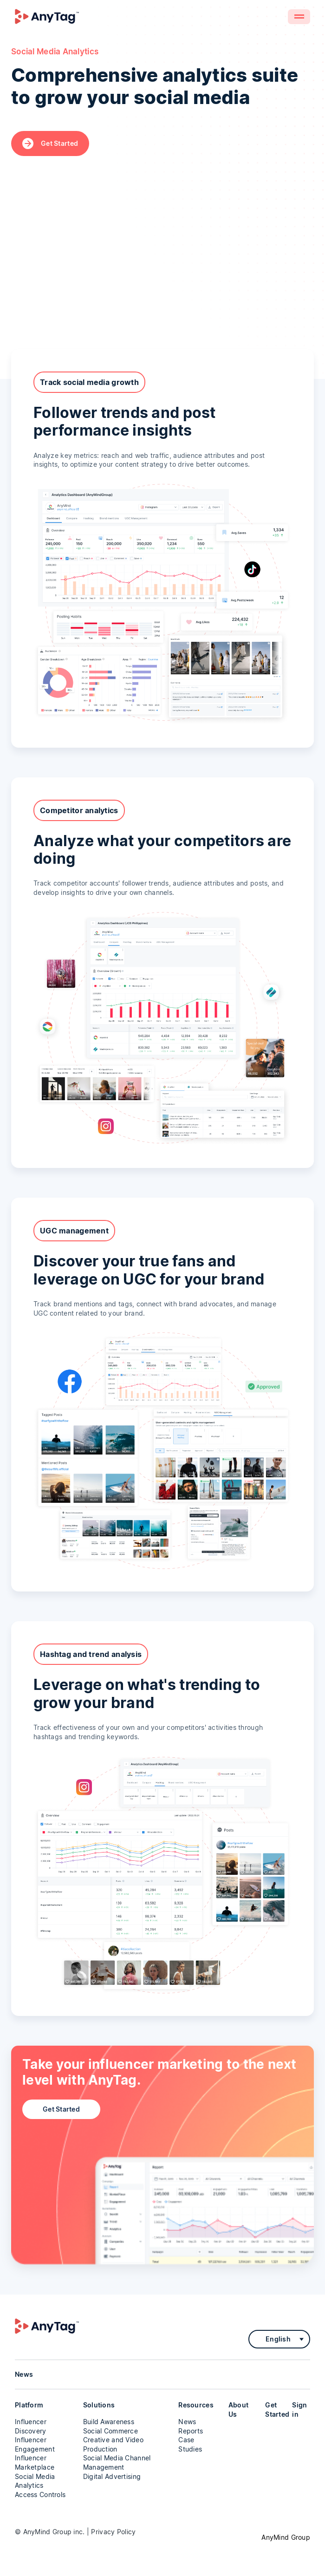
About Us (238, 2409)
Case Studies (190, 2444)
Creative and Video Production (113, 2444)
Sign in (299, 2409)
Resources (196, 2405)
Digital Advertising (112, 2476)
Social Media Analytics (35, 2481)
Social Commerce (110, 2431)
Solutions (99, 2405)
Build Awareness (108, 2422)
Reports (190, 2431)
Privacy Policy (113, 2532)
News (187, 2422)
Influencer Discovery (30, 2426)
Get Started (50, 143)
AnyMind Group (285, 2537)
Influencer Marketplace (34, 2462)
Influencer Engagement (35, 2444)
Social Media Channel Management (117, 2462)
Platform (29, 2405)
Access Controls (40, 2494)
